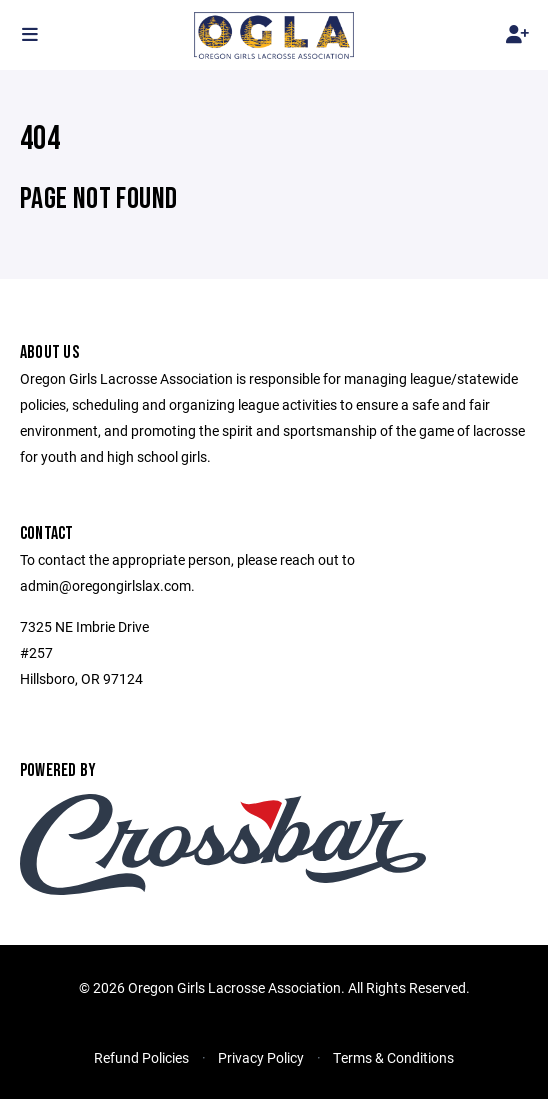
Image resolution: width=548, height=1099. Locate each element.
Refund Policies (141, 1057)
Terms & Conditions (393, 1057)
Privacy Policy (261, 1057)
